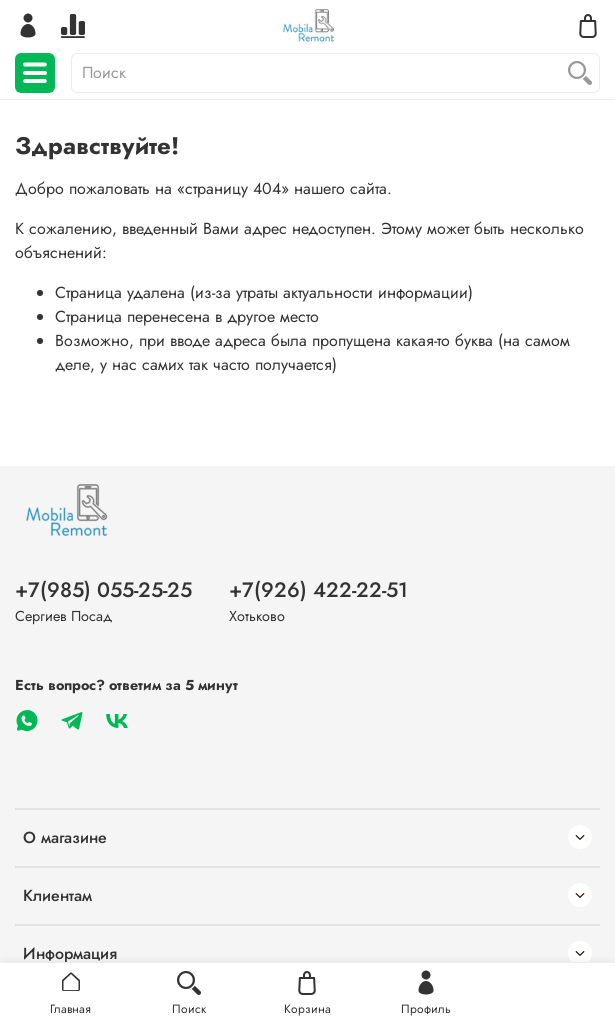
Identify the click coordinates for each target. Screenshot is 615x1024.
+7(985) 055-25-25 (103, 590)
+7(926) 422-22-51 (318, 590)
